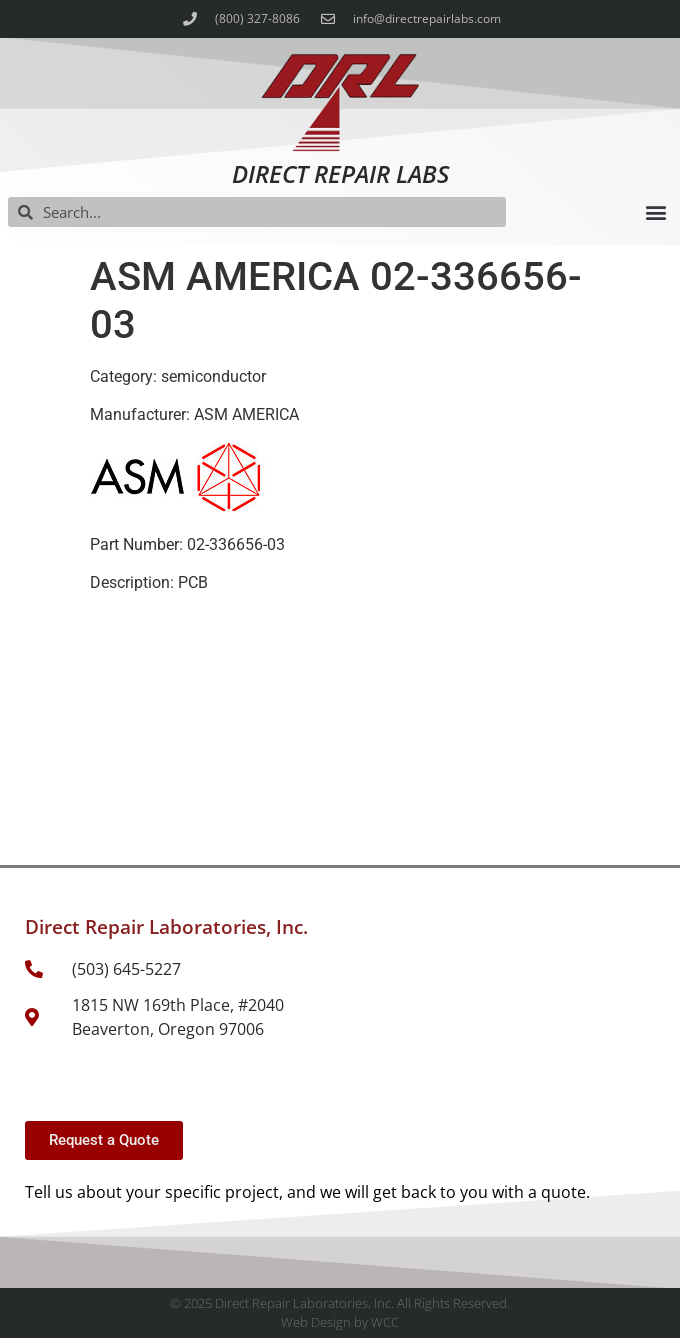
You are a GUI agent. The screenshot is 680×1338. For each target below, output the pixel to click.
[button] (655, 212)
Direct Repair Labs (340, 173)
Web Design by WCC (340, 1322)
